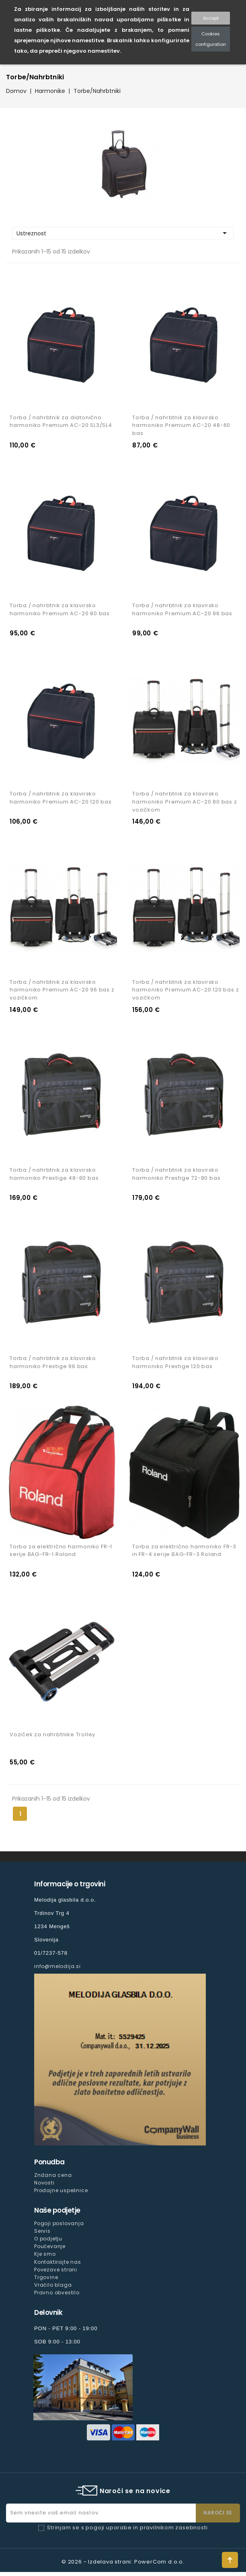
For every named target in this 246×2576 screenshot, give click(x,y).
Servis (42, 2235)
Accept (211, 18)
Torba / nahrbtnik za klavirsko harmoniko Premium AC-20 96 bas (182, 610)
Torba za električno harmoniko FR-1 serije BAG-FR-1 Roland (61, 1554)
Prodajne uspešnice (61, 2194)
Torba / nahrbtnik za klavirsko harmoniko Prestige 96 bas (53, 1365)
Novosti (44, 2186)
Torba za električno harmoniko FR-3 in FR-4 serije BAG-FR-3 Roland (184, 1554)
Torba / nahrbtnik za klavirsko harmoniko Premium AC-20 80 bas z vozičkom (184, 803)
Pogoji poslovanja (59, 2227)
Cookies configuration (210, 39)
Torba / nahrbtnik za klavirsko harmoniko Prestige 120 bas (175, 1365)
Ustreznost (123, 233)
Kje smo (45, 2258)
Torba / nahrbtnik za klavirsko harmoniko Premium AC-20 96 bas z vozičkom (62, 992)
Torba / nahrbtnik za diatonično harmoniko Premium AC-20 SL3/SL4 (61, 422)
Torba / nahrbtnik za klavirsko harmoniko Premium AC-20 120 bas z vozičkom (185, 992)
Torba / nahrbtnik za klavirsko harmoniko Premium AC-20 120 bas (61, 799)
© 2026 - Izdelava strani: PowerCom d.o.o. (123, 2566)
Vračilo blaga (53, 2288)
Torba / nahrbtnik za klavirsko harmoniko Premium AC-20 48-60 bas (181, 426)
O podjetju (48, 2242)
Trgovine (46, 2280)
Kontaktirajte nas (57, 2265)
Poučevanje (50, 2250)
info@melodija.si (57, 1970)
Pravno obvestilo (57, 2296)
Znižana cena (53, 2179)
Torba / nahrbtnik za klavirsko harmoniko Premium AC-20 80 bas (60, 610)
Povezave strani (55, 2273)
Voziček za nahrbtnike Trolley (52, 1738)
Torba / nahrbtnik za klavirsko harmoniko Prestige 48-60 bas (54, 1176)
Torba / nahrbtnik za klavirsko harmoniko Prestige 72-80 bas (176, 1176)
